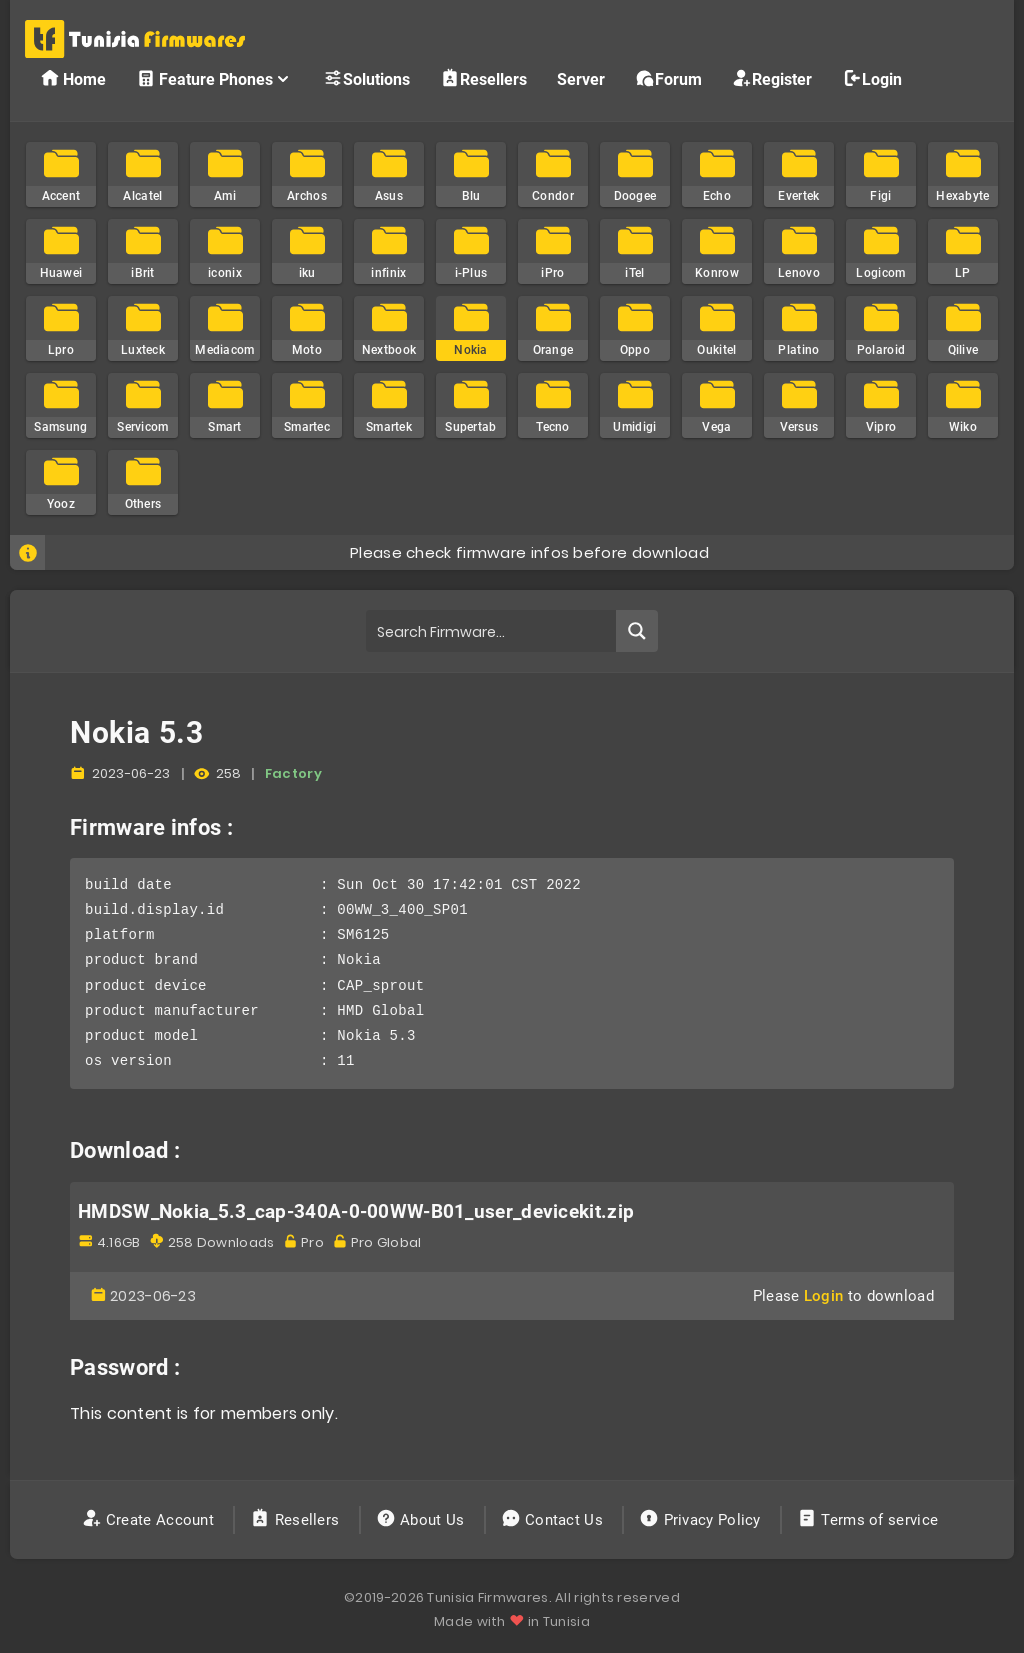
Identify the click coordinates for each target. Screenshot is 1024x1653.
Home (73, 78)
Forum (668, 78)
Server (581, 79)
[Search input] (491, 631)
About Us (422, 1520)
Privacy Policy (702, 1520)
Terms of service (869, 1520)
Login (872, 78)
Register (772, 78)
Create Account (150, 1520)
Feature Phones (214, 78)
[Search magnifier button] (637, 631)
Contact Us (554, 1520)
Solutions (366, 78)
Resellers (483, 78)
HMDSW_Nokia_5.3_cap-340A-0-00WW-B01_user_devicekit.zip (356, 1212)
